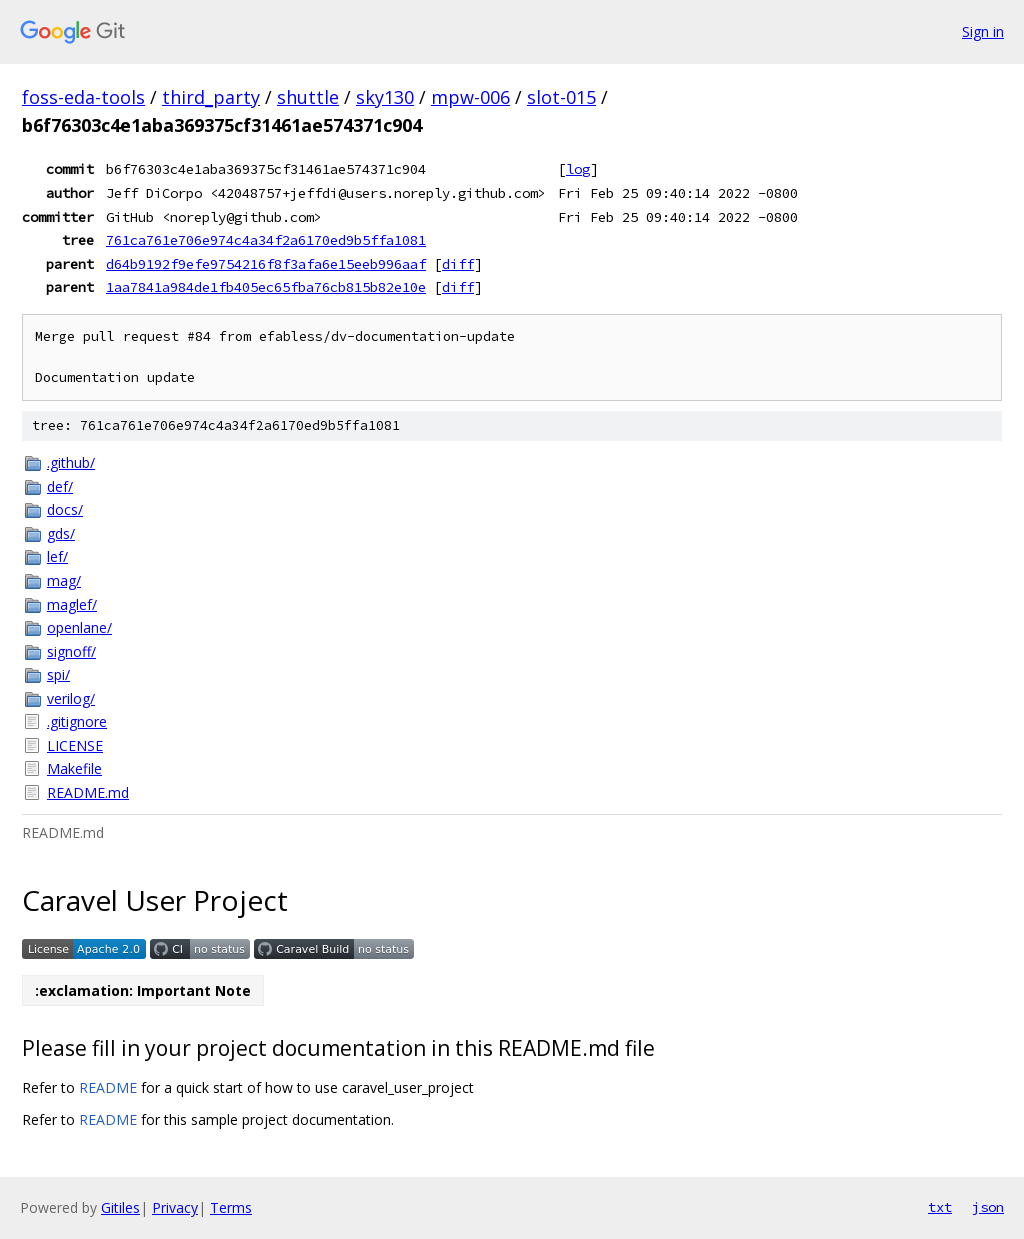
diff (458, 264)
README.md (88, 792)
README (108, 1087)
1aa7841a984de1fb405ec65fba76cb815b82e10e (266, 287)
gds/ (61, 533)
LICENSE (75, 745)
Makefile (74, 768)
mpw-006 (470, 97)
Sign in (983, 31)
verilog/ (71, 698)
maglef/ (72, 604)
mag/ (64, 580)
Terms (231, 1207)
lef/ (57, 556)
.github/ (71, 462)
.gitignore (77, 721)
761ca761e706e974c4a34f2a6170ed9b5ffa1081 (266, 240)
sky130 (385, 97)
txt (940, 1207)
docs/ (65, 509)
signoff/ (71, 651)
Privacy (175, 1207)
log (578, 169)
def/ (60, 486)
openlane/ (79, 627)
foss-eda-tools (83, 97)
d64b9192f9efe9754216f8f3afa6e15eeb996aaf (266, 264)
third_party (211, 97)
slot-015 (561, 97)
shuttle (308, 97)
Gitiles (120, 1207)
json (988, 1207)
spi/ (58, 674)
